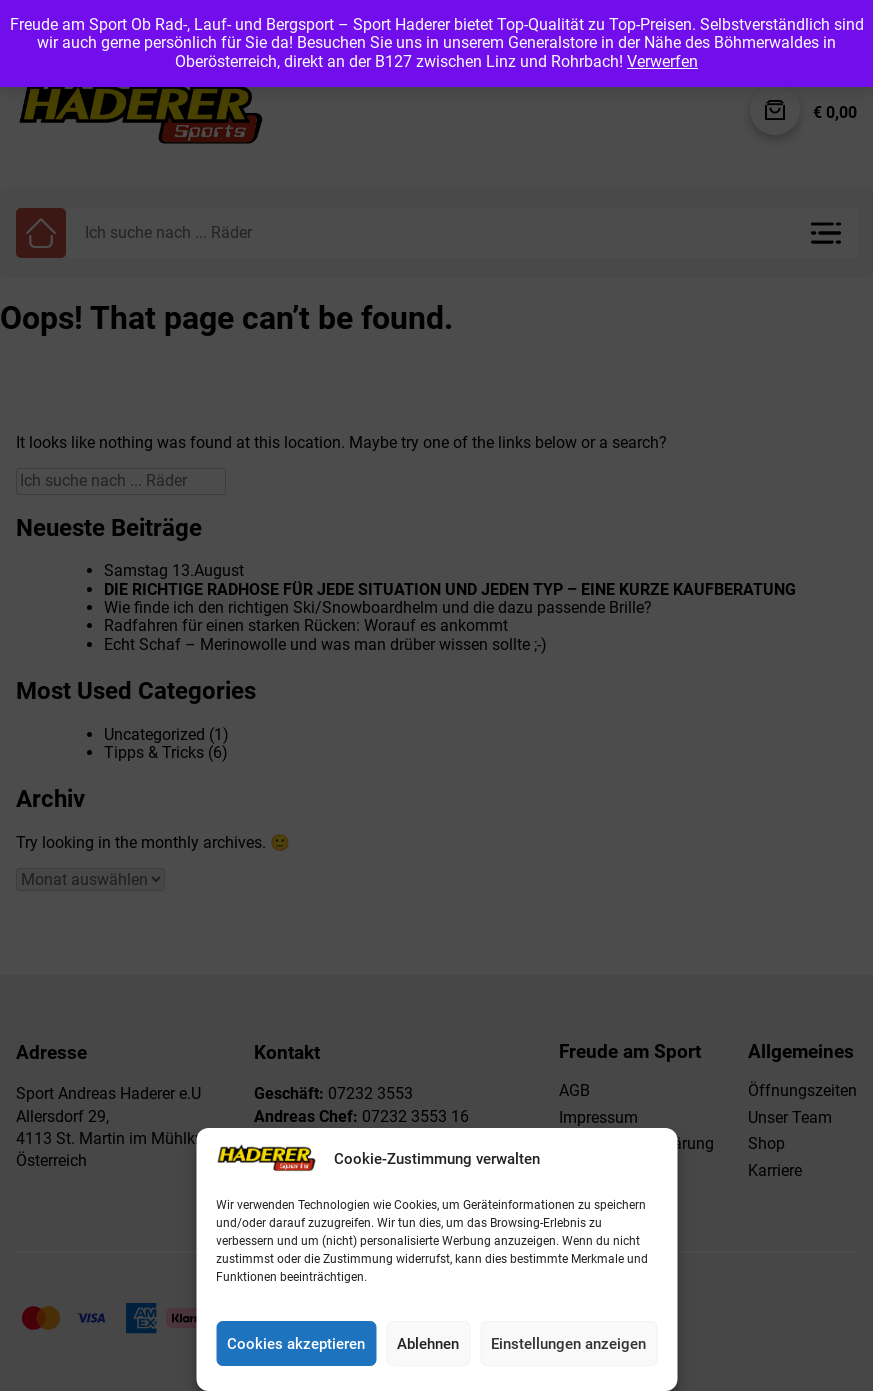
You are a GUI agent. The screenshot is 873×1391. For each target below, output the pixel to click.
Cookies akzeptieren (296, 1344)
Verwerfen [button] (662, 61)
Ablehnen (428, 1344)
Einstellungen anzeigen (568, 1344)
